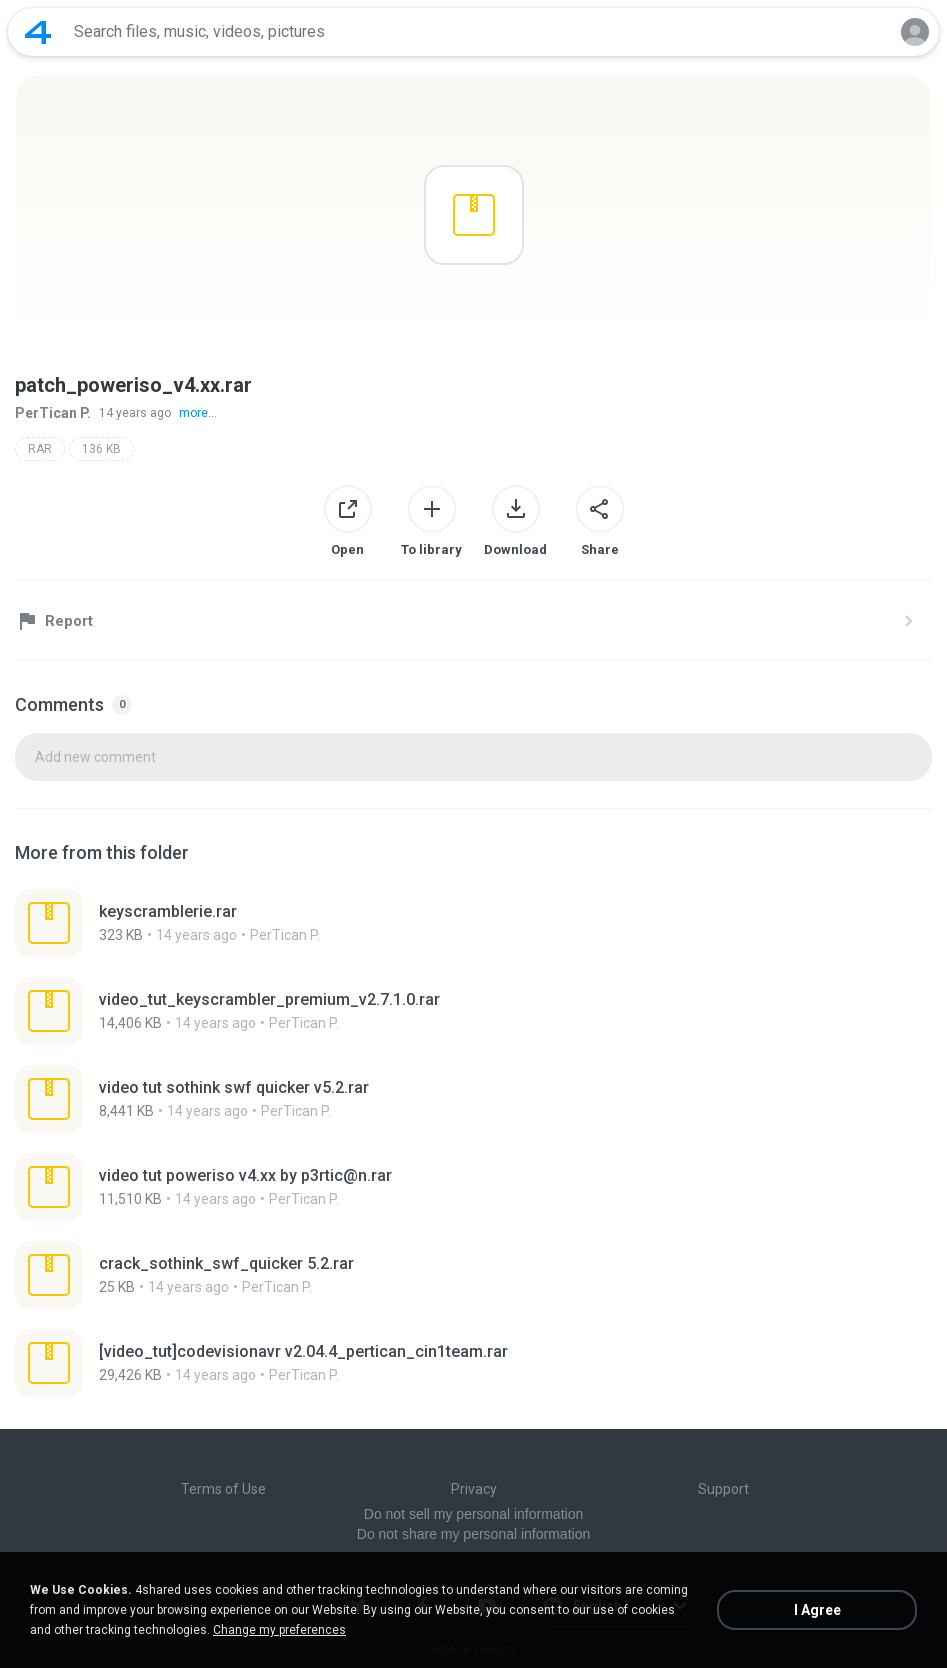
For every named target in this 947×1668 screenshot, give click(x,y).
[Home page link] (38, 32)
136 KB (101, 449)
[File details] (236, 923)
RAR (40, 449)
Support (723, 1489)
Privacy (474, 1489)
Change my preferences (279, 1630)
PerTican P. (53, 413)
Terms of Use (223, 1489)
